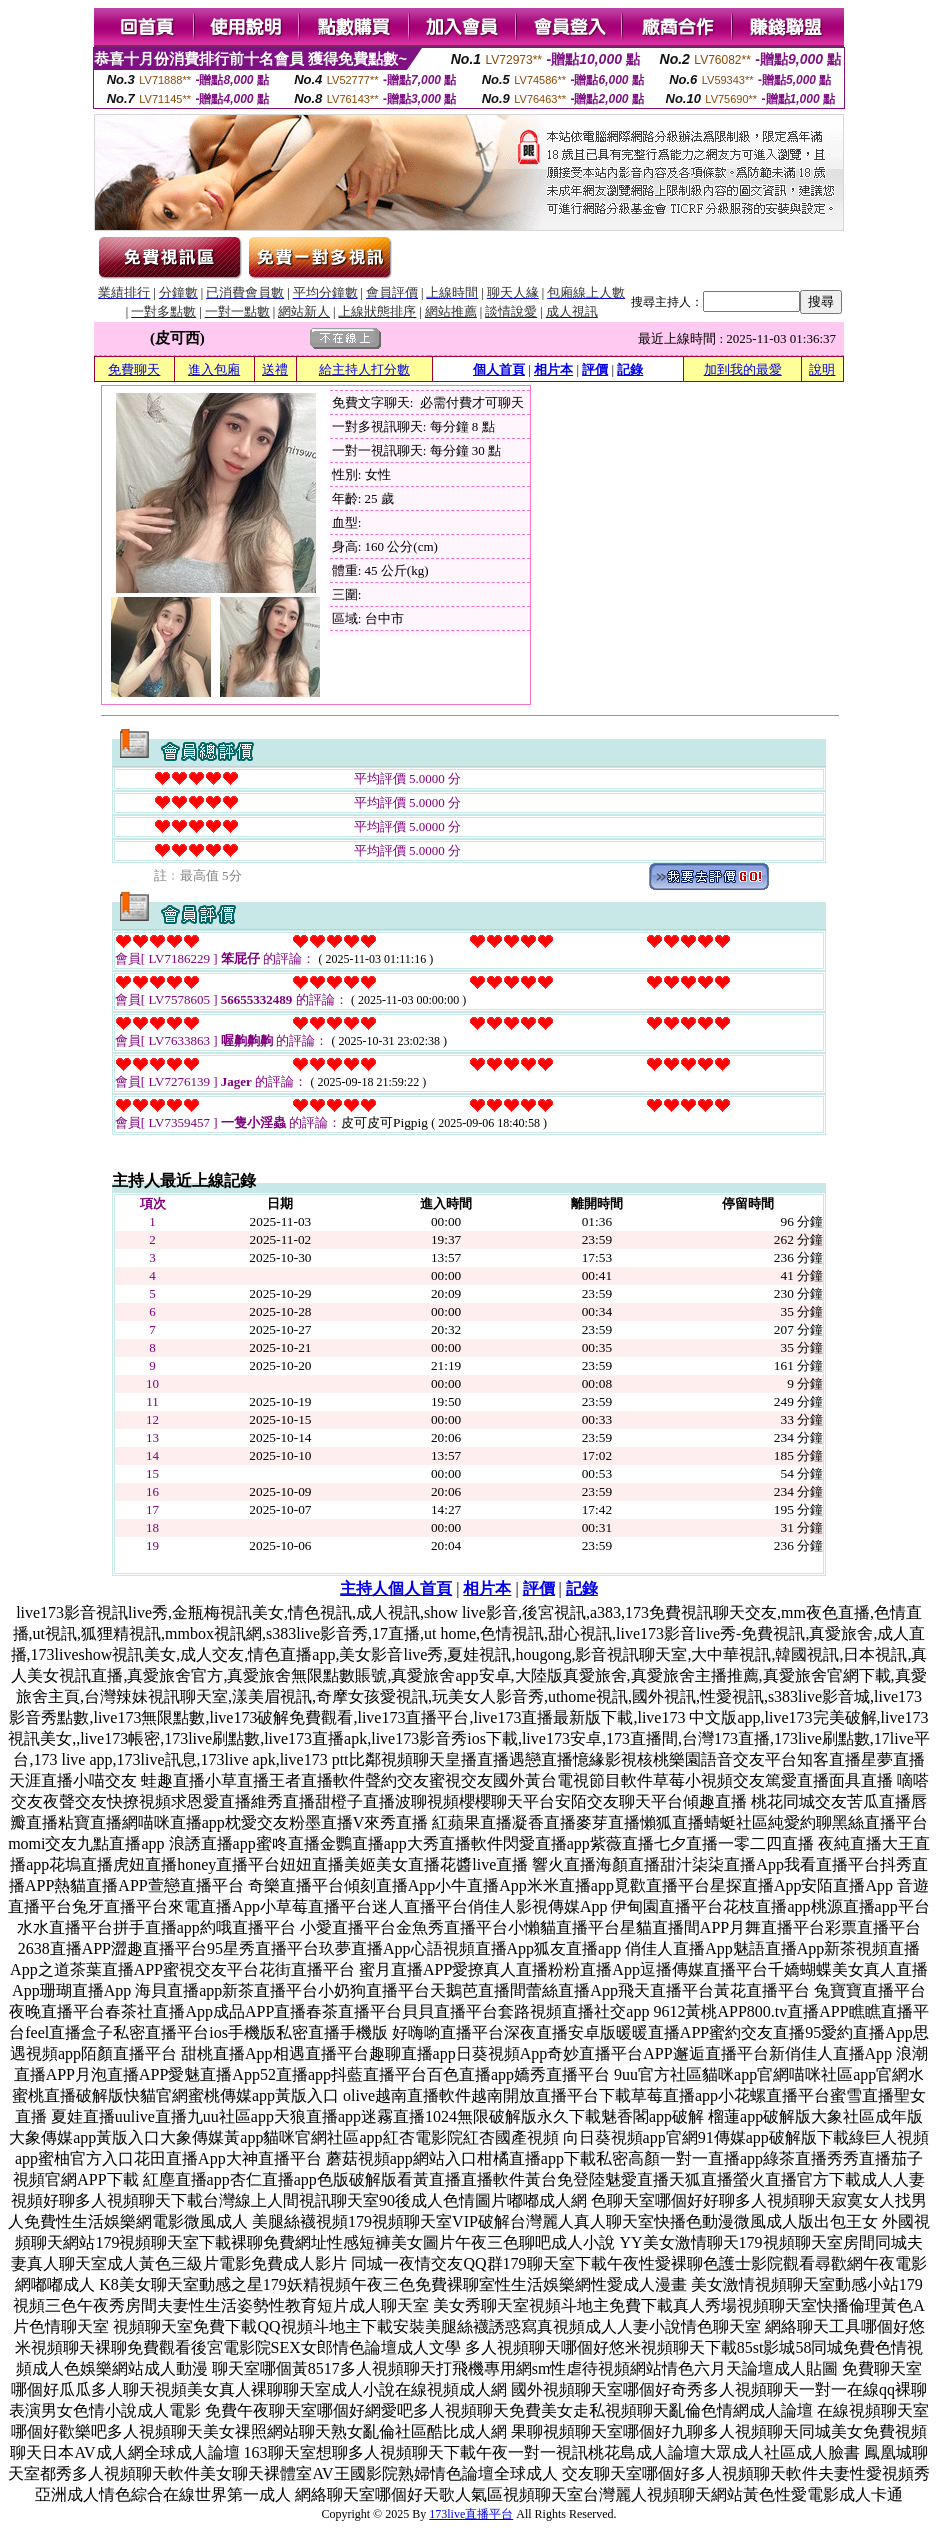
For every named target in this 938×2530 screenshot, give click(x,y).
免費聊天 (134, 369)
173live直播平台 (471, 2514)
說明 (822, 369)
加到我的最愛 (743, 369)
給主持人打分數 (364, 369)
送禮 (275, 369)
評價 (595, 369)
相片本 (553, 369)
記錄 (630, 369)
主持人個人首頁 (396, 1588)
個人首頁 (499, 369)
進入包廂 (214, 369)
